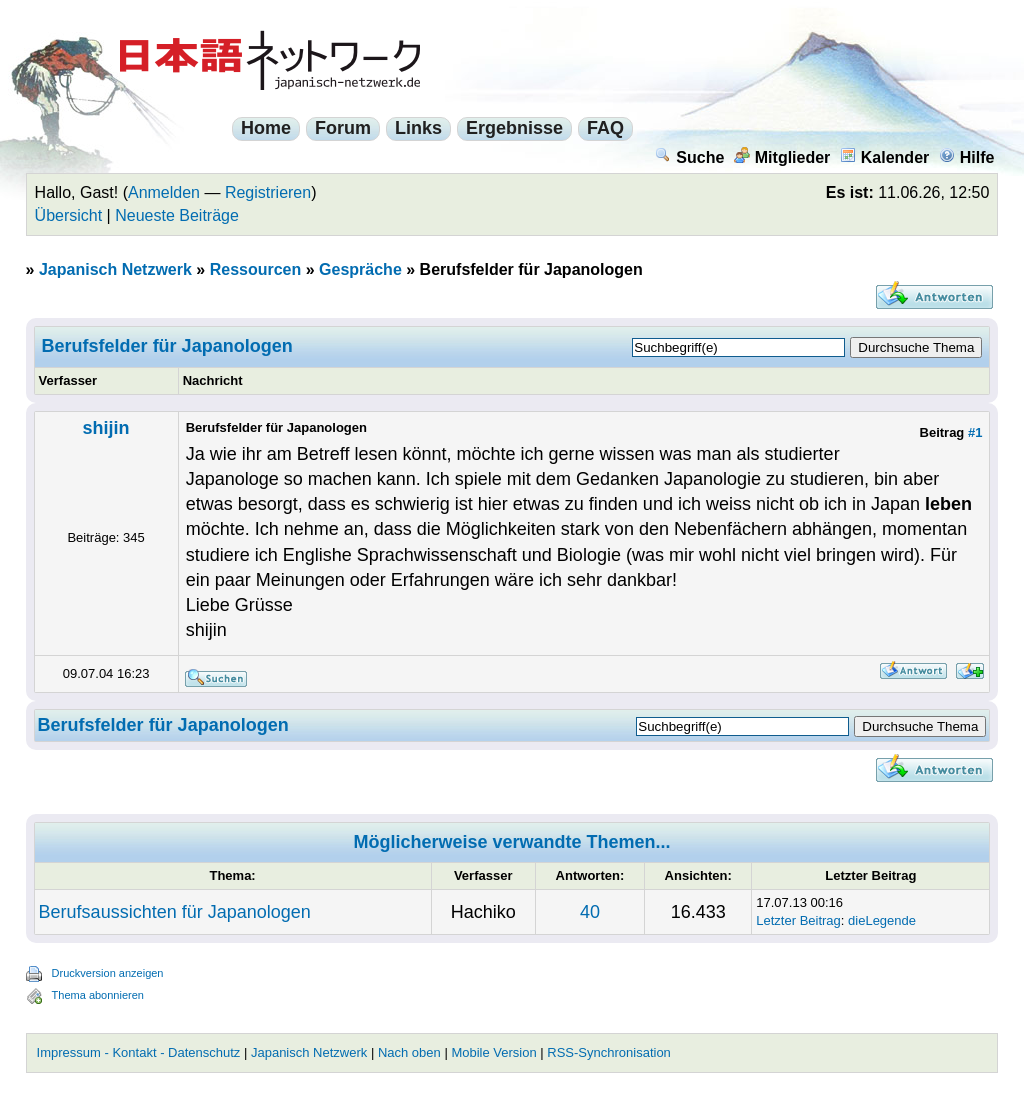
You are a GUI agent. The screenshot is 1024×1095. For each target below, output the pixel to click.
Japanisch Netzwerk (115, 269)
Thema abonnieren (98, 995)
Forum (343, 128)
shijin (106, 428)
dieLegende (882, 920)
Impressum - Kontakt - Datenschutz (139, 1052)
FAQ (605, 128)
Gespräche (360, 269)
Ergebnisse (514, 128)
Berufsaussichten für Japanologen (175, 912)
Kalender (884, 157)
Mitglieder (782, 157)
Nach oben (409, 1052)
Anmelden (164, 192)
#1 (975, 432)
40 (590, 912)
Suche (689, 157)
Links (418, 128)
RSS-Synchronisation (609, 1052)
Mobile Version (493, 1052)
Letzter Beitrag (798, 920)
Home (266, 128)
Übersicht (69, 215)
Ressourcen (256, 269)
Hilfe (967, 157)
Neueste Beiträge (177, 215)
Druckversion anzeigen (108, 973)
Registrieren (268, 192)
